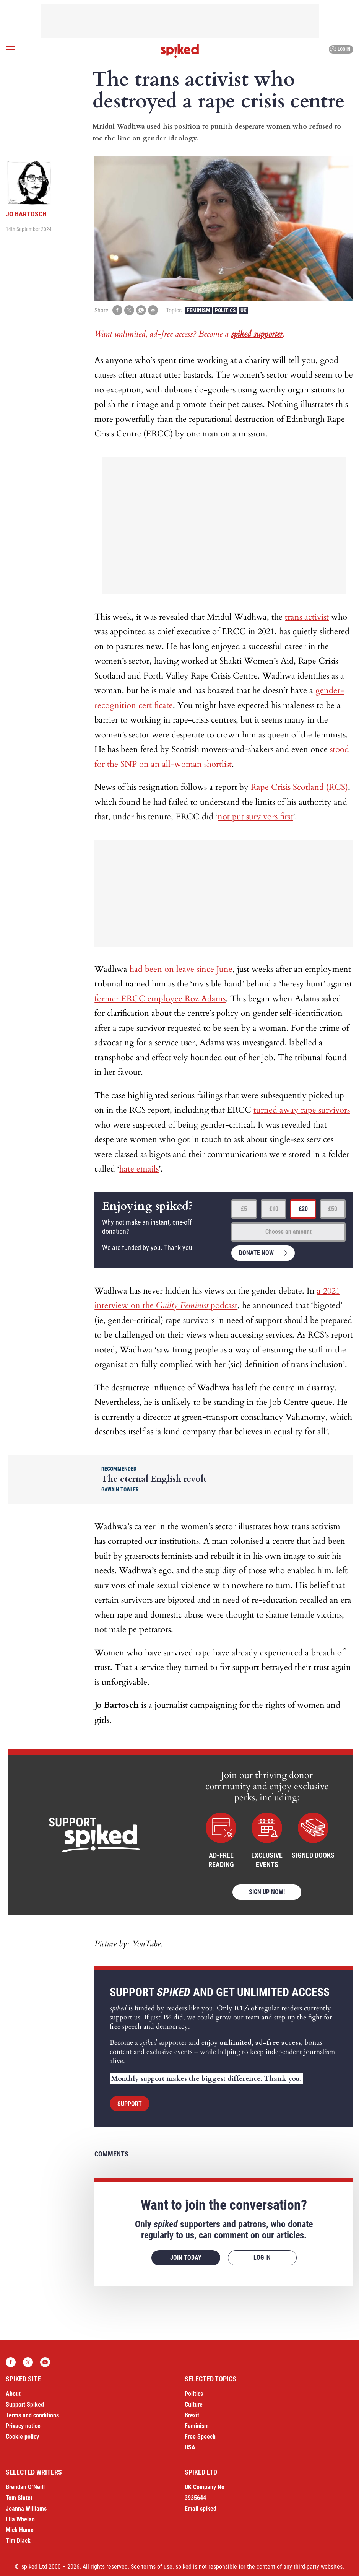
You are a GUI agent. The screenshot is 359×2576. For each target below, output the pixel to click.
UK (243, 310)
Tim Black (18, 2540)
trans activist (307, 617)
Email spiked (200, 2508)
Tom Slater (19, 2497)
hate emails (139, 1169)
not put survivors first (255, 816)
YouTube (45, 2362)
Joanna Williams (26, 2508)
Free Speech (200, 2436)
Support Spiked (25, 2404)
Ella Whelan (20, 2519)
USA (190, 2447)
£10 (273, 1208)
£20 (303, 1208)
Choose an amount (288, 1231)
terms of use (156, 2566)
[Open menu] (10, 49)
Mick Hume (20, 2530)
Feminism (198, 310)
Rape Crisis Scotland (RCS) (299, 787)
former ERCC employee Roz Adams (160, 998)
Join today (185, 2257)
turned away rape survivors (301, 1110)
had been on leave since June (181, 969)
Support (129, 2103)
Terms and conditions (32, 2415)
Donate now (256, 1252)
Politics (225, 310)
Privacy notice (23, 2426)
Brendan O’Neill (25, 2487)
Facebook (11, 2362)
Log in (340, 49)
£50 (332, 1208)
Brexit (192, 2415)
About (13, 2393)
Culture (194, 2404)
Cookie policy (22, 2436)
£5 (244, 1208)
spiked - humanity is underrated (180, 51)
